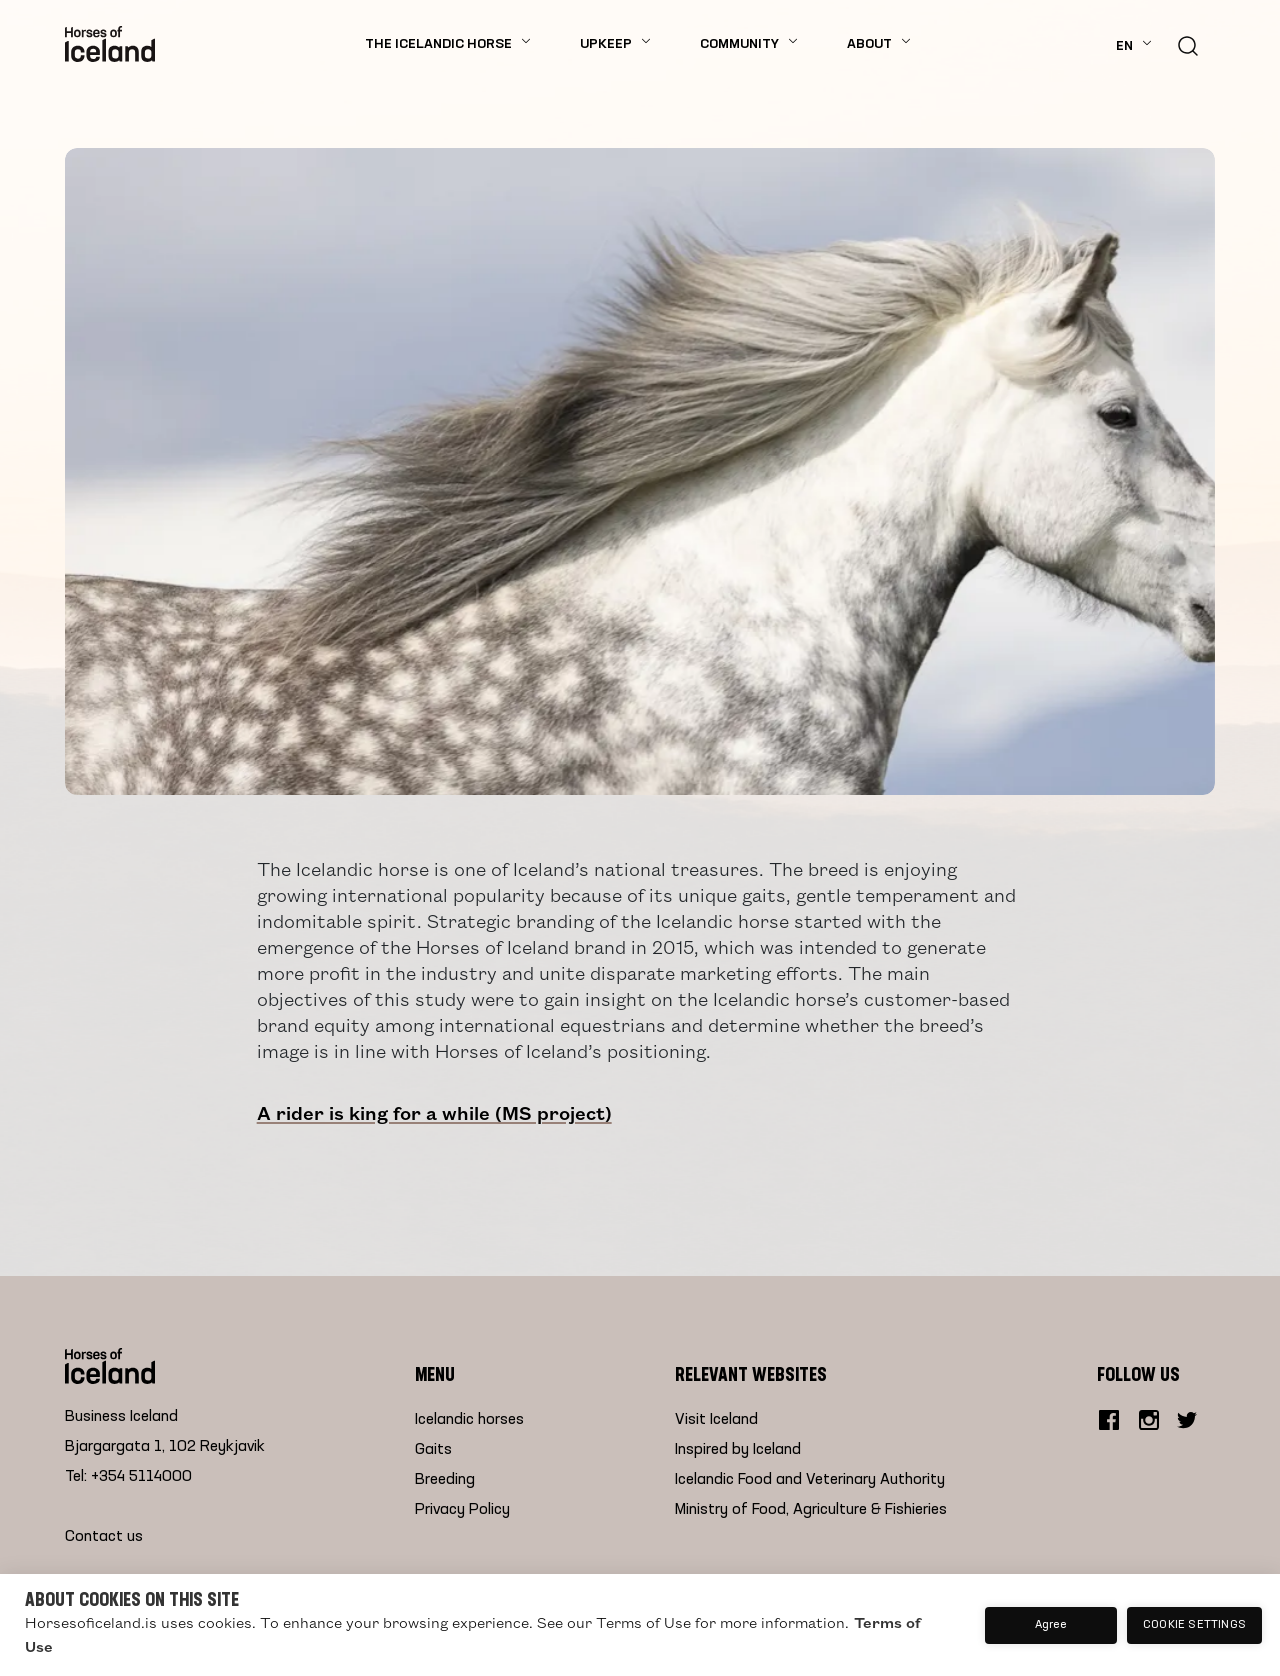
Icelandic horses (469, 1420)
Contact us (104, 1537)
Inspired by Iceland (738, 1450)
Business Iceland (121, 1417)
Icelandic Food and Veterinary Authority (810, 1480)
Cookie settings (1194, 1625)
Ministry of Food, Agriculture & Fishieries (811, 1510)
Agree (1051, 1625)
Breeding (445, 1480)
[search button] (1188, 43)
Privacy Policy (462, 1510)
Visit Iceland (716, 1420)
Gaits (433, 1450)
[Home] (110, 44)
